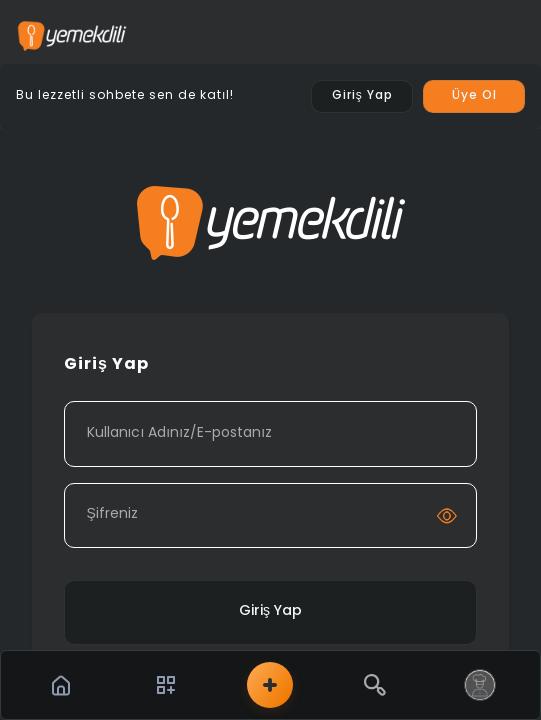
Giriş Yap (270, 611)
